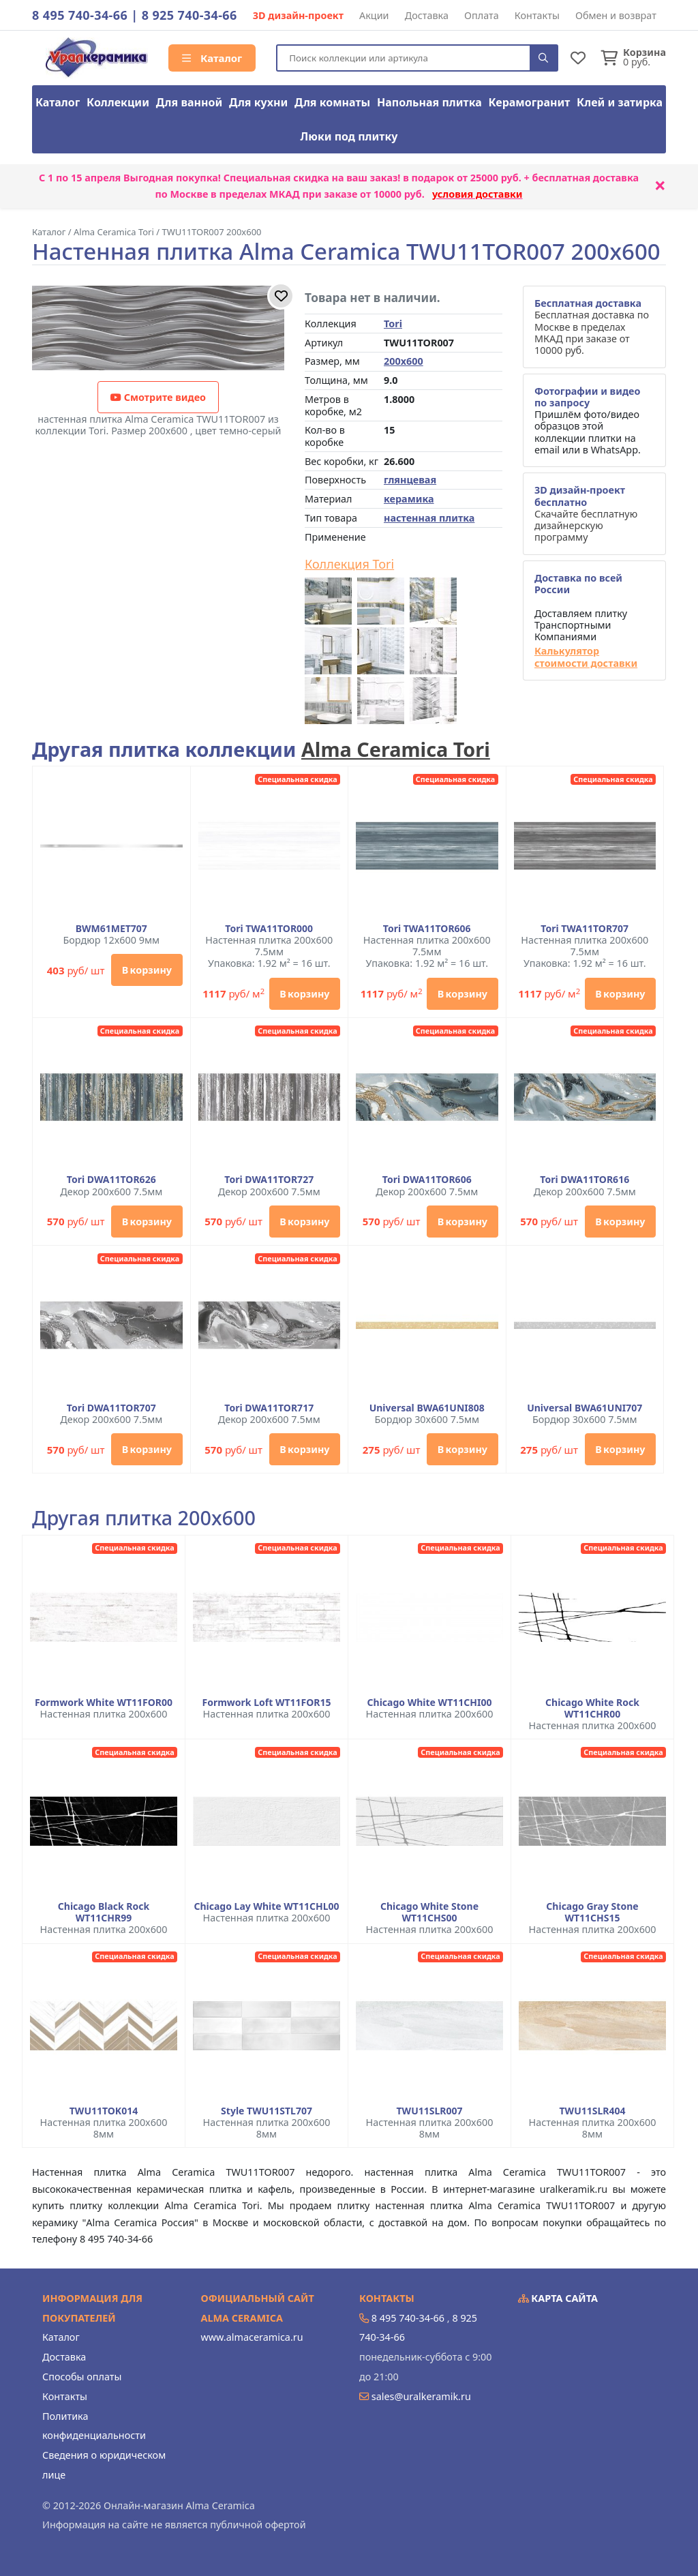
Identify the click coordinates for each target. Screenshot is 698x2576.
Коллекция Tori (349, 564)
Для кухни (258, 102)
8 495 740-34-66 (79, 15)
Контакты (537, 15)
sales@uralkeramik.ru (421, 2396)
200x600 (403, 361)
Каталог (212, 58)
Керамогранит (530, 102)
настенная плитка (429, 517)
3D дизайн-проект (298, 15)
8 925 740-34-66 (189, 15)
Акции (374, 15)
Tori (393, 323)
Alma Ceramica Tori (395, 749)
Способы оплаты (81, 2376)
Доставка (427, 15)
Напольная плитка (429, 102)
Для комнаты (332, 102)
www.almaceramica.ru (252, 2337)
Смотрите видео (158, 397)
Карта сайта (558, 2298)
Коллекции (118, 102)
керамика (409, 498)
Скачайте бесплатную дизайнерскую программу (585, 513)
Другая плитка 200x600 (144, 1518)
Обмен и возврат (615, 15)
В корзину (147, 969)
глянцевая (410, 479)
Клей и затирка (620, 102)
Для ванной (189, 102)
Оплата (481, 15)
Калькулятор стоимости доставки (585, 657)
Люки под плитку (349, 136)
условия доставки (477, 194)
